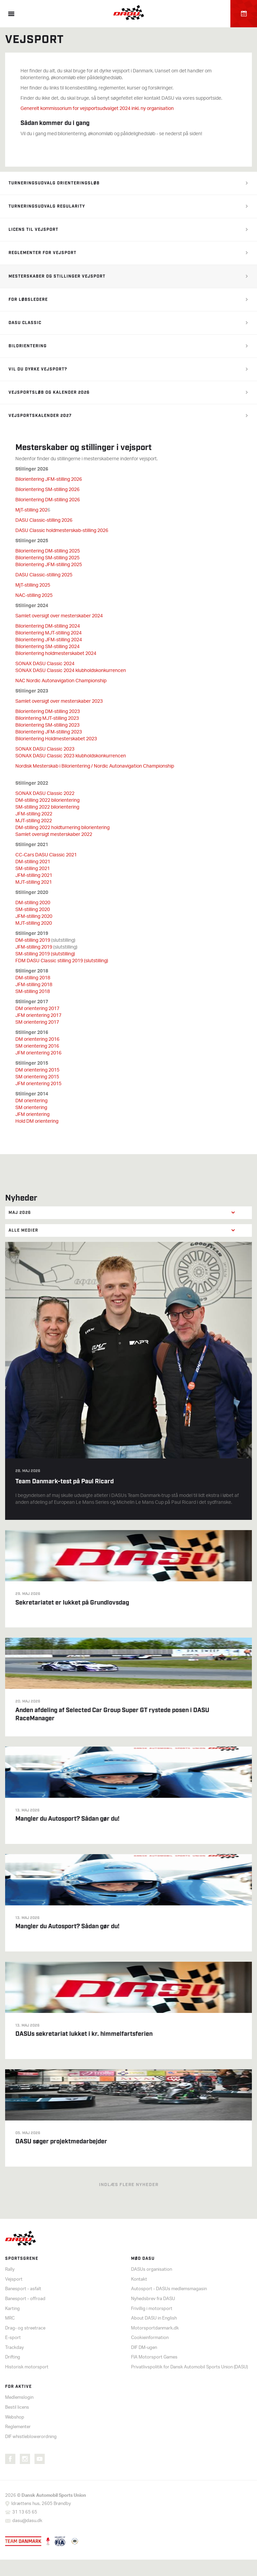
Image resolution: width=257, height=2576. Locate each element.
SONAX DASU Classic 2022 (44, 793)
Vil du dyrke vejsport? (38, 369)
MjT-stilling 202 (31, 510)
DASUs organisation (151, 2269)
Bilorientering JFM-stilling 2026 (48, 479)
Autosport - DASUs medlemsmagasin (169, 2289)
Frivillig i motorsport (151, 2309)
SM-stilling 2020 (32, 910)
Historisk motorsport (26, 2367)
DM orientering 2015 (37, 1070)
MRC (10, 2318)
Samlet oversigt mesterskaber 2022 (53, 834)
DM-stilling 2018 (32, 978)
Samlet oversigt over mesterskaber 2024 (59, 616)
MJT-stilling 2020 (33, 923)
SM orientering (31, 1108)
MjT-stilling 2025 (33, 585)
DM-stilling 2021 (32, 862)
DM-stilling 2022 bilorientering (47, 800)
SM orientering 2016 (37, 1046)
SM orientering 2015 (37, 1077)
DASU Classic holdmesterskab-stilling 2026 (61, 531)
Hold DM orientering (36, 1121)
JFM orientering (32, 1114)
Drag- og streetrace (25, 2328)
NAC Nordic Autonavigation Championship (60, 681)
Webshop (14, 2417)
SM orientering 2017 (37, 1022)
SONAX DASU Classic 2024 (44, 664)
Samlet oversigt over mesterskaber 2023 (59, 701)
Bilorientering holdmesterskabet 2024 (55, 653)
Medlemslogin (19, 2398)
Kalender (243, 13)
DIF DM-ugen (144, 2348)
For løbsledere (28, 299)
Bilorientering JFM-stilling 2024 (48, 640)
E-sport (13, 2338)
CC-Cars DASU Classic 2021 (46, 855)
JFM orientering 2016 (38, 1053)
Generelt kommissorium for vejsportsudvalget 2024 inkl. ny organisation (97, 108)
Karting (12, 2309)
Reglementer (18, 2427)
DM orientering (31, 1101)
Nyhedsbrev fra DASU (153, 2299)
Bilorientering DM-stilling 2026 (47, 500)
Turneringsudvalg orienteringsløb (54, 183)
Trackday (14, 2348)
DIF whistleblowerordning (31, 2437)
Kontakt (139, 2279)
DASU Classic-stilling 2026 (43, 520)
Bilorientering (28, 346)
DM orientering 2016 (37, 1039)
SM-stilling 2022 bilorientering (47, 807)
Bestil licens (17, 2407)
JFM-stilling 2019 (33, 947)
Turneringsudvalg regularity (47, 206)
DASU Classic (25, 322)
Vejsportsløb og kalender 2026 (49, 392)
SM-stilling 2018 (32, 991)
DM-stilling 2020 (32, 903)
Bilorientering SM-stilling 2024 (47, 647)
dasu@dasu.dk (27, 2521)
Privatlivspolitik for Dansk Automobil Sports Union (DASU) (189, 2367)
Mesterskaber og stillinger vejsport (57, 276)
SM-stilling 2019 (45, 954)
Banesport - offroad (25, 2299)
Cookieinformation (150, 2338)
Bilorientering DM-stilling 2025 (47, 551)
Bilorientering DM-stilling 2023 (47, 711)
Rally (10, 2269)
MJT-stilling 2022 (33, 821)
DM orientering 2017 (37, 1009)
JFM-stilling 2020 (33, 916)
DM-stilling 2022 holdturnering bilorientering (62, 828)
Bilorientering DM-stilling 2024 (47, 626)
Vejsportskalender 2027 (40, 415)
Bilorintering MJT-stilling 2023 (47, 718)
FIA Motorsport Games (154, 2357)
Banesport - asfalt (23, 2289)
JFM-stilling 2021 (33, 875)
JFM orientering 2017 (38, 1015)
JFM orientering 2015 (38, 1084)
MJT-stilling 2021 (33, 882)
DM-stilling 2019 (32, 940)
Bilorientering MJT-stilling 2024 (48, 633)
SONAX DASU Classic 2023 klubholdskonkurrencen (70, 756)
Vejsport (14, 2279)
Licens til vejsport (33, 229)
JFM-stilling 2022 (33, 814)
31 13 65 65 (24, 2512)
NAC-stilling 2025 (34, 595)
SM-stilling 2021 (32, 869)
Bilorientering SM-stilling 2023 (47, 725)
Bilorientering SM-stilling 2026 (47, 490)
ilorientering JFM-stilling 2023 (50, 732)
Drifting (12, 2357)
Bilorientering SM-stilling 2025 (47, 558)
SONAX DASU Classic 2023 (44, 749)
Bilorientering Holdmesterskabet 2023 (56, 739)
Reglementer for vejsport (42, 252)
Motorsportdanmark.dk (155, 2328)
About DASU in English (154, 2318)
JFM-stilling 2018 (33, 985)
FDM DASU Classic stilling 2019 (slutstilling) (61, 961)
